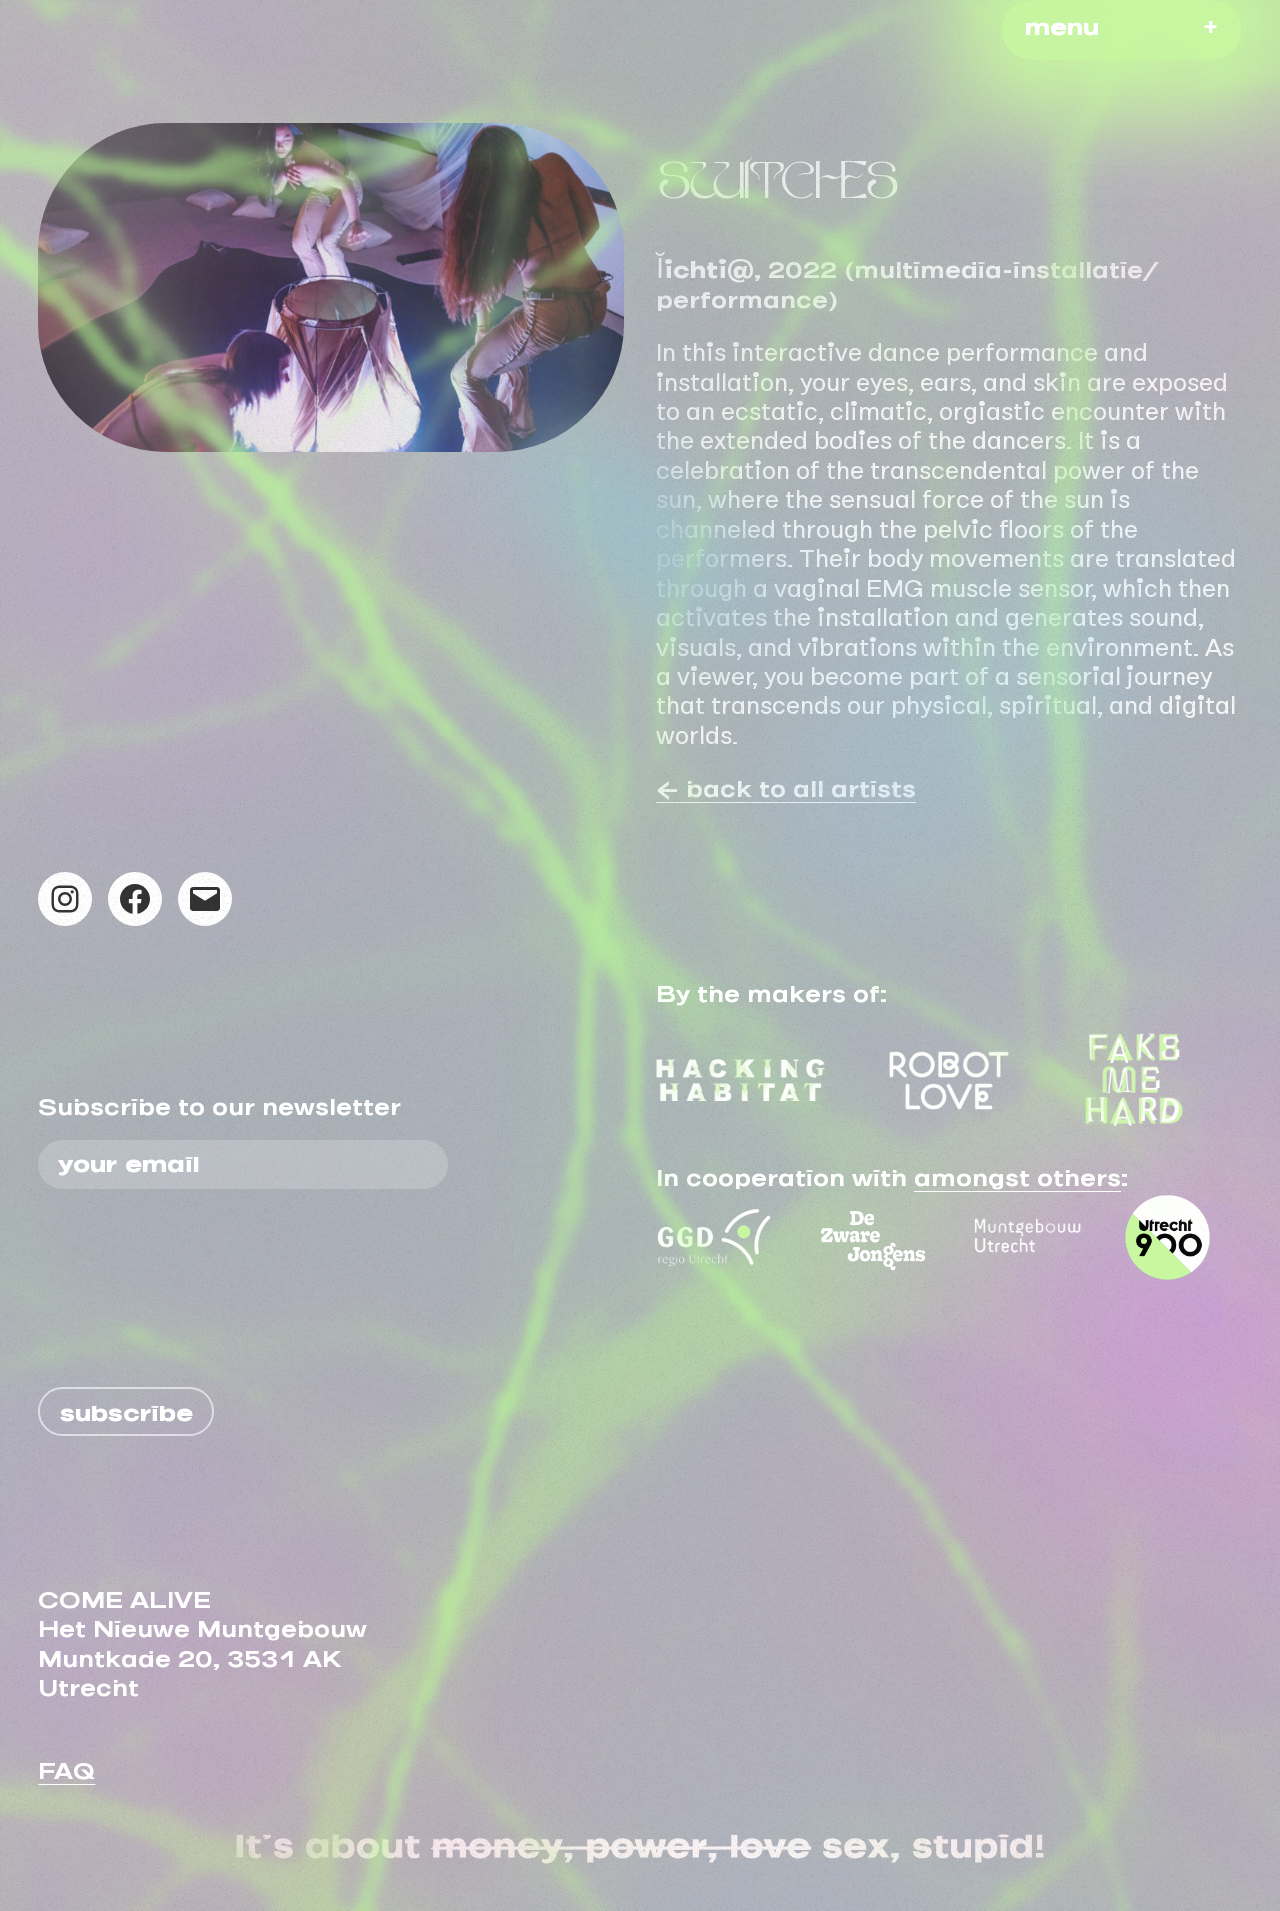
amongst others (1017, 1172)
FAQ (66, 1765)
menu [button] (1062, 21)
